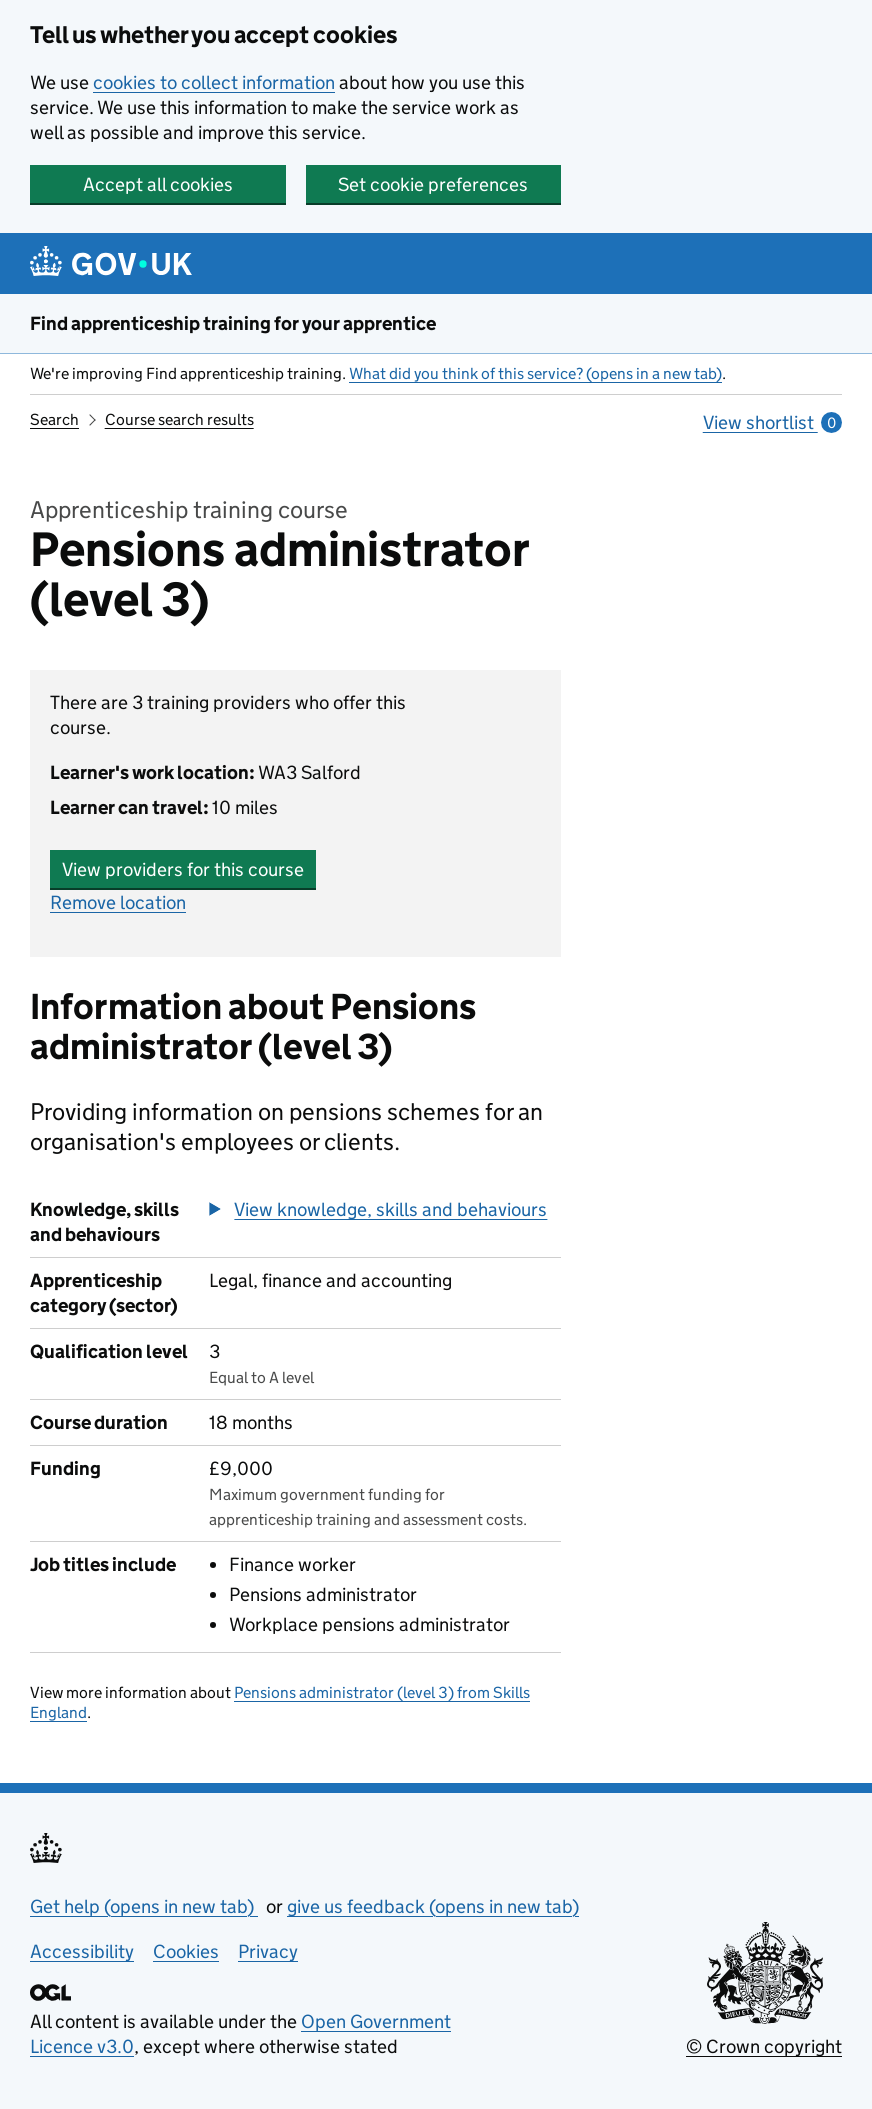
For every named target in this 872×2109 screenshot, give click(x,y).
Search (54, 419)
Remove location (118, 902)
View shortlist (772, 422)
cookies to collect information (214, 82)
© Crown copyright (764, 2046)
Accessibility (82, 1951)
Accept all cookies (158, 184)
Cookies (186, 1951)
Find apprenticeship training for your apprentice (233, 323)
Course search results (179, 419)
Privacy (268, 1951)
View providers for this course (183, 869)
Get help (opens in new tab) (144, 1906)
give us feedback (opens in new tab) (433, 1906)
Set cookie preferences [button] (433, 184)
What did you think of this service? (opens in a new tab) (535, 373)
